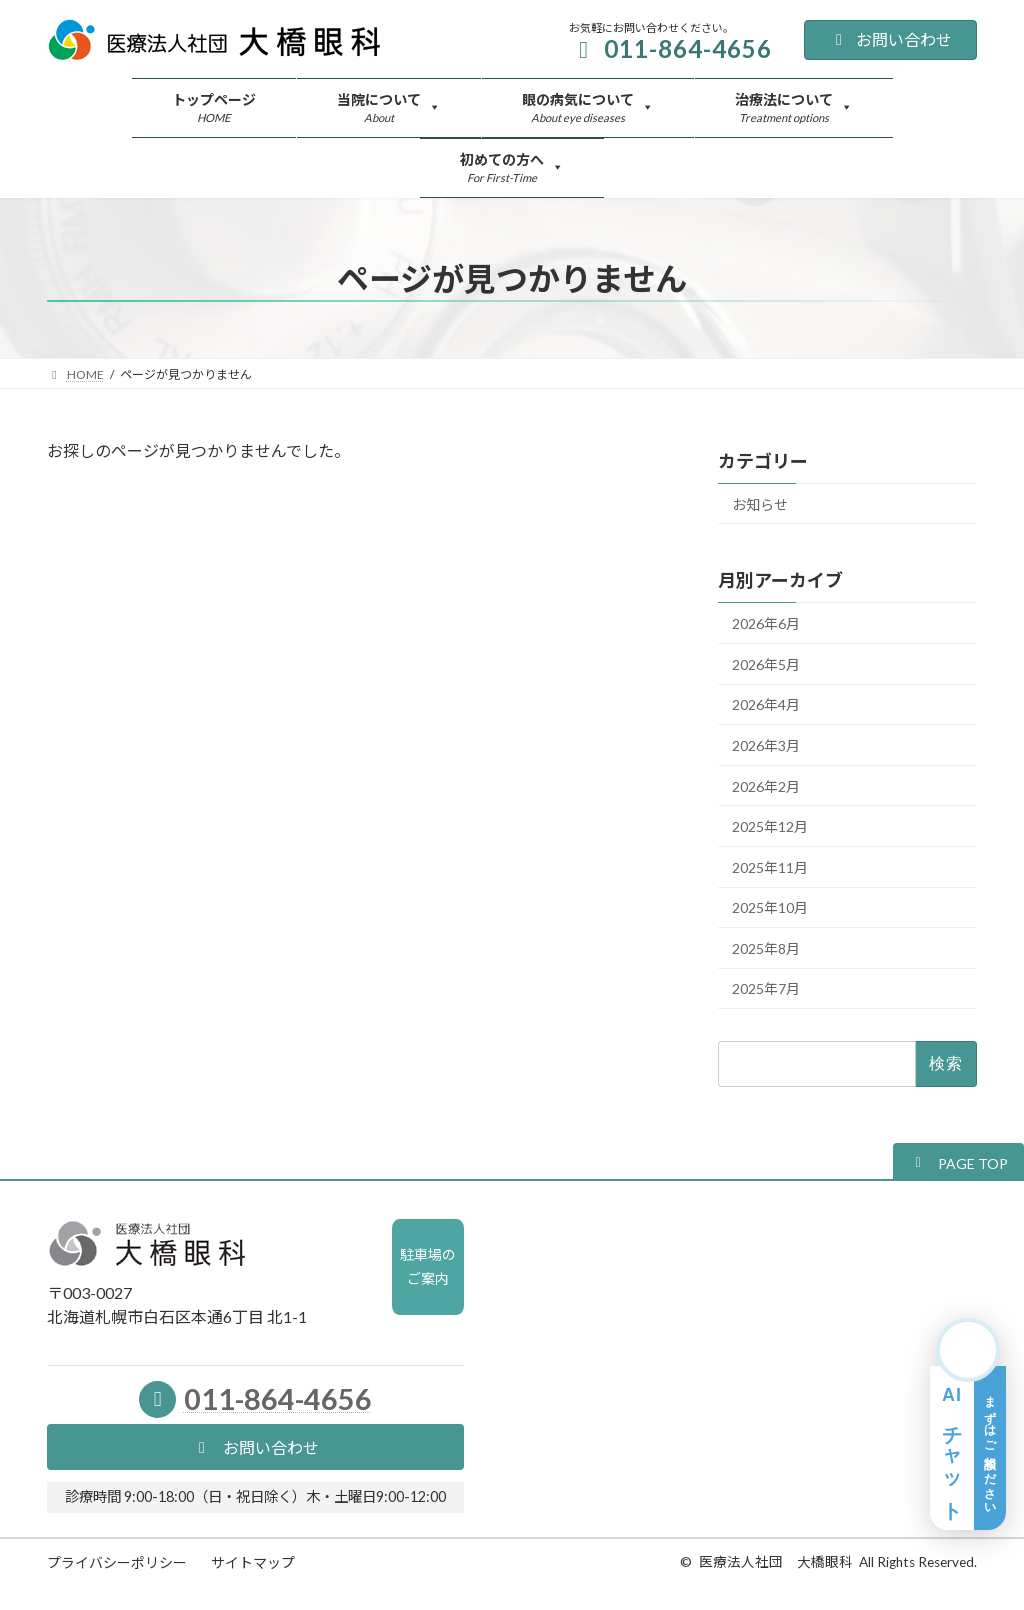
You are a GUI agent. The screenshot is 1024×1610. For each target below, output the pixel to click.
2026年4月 (766, 705)
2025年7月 (766, 989)
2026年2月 (766, 786)
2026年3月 (766, 745)
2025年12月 (770, 827)
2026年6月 (766, 624)
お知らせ (760, 504)
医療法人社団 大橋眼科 (776, 1562)
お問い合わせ (890, 39)
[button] (958, 1161)
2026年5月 (766, 664)
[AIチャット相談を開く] (968, 1424)
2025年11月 (770, 867)
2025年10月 (770, 908)
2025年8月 (766, 948)
